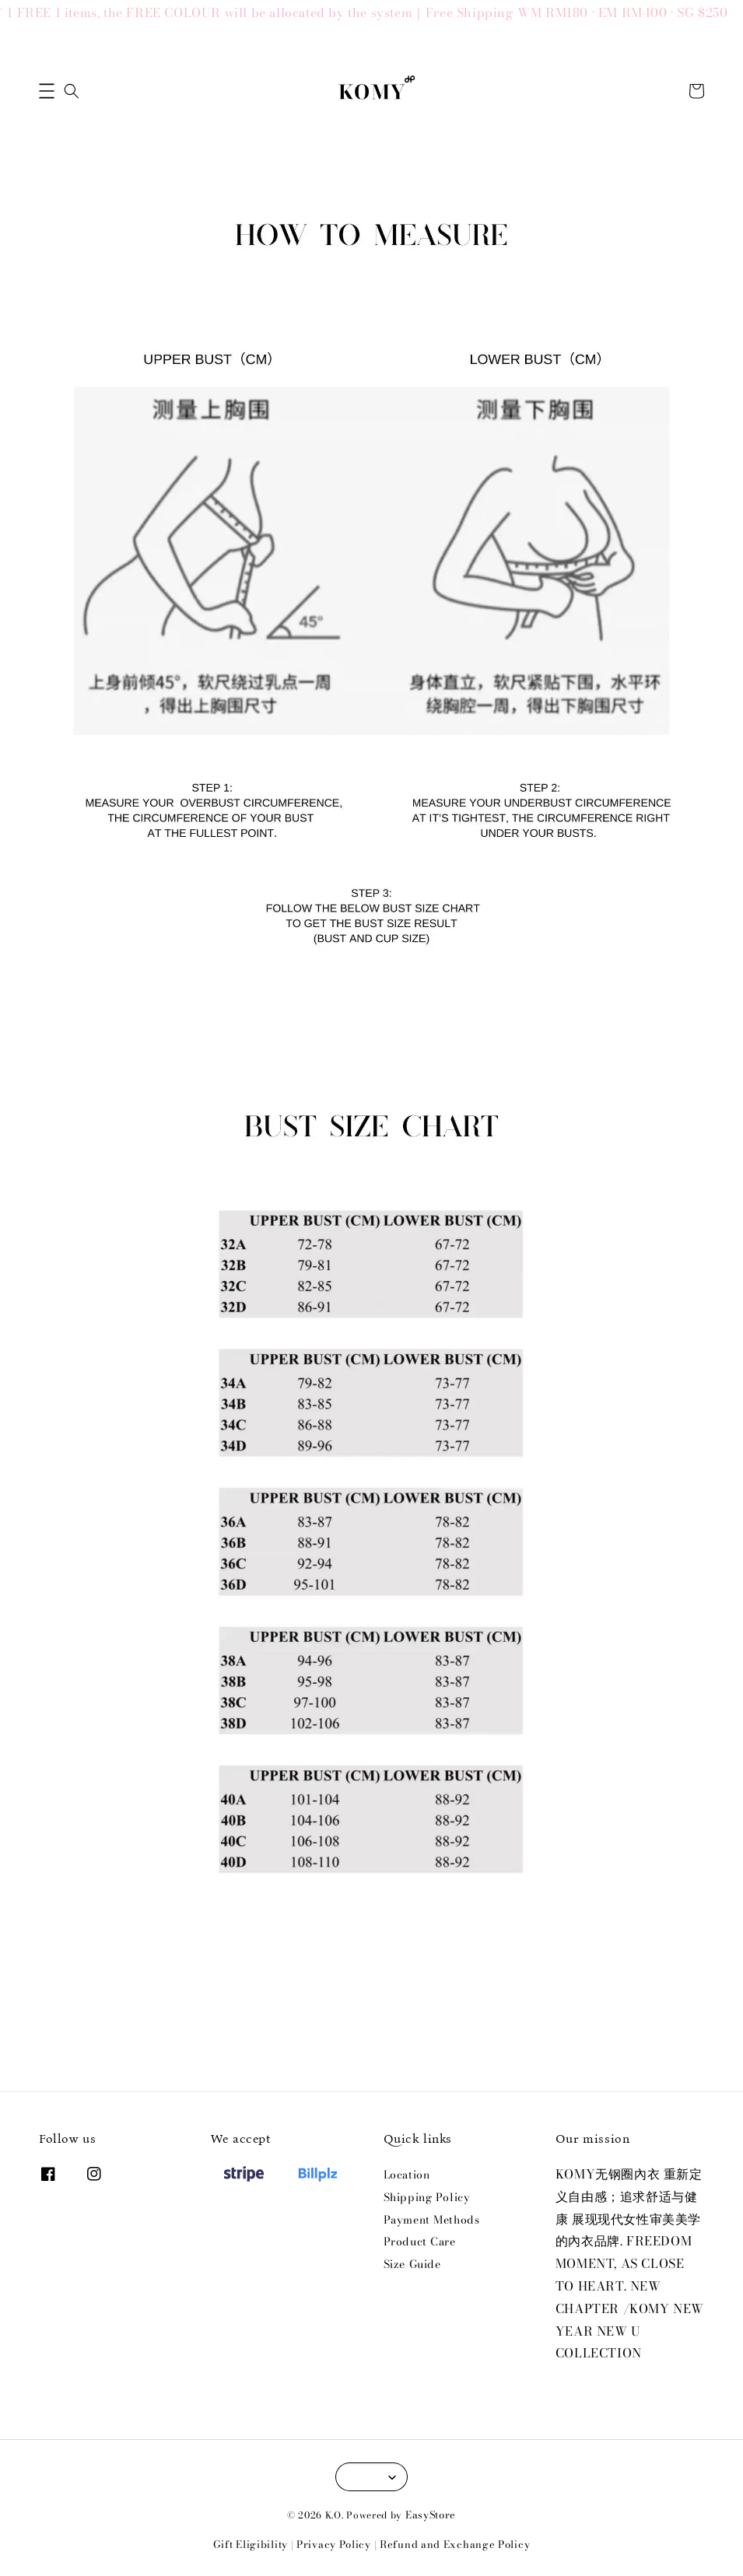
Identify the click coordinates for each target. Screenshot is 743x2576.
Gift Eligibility (250, 2544)
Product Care (420, 2241)
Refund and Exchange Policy (455, 2544)
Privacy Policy (333, 2544)
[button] (47, 91)
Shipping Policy (427, 2197)
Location (407, 2175)
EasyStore (430, 2514)
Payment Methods (432, 2219)
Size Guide (412, 2264)
